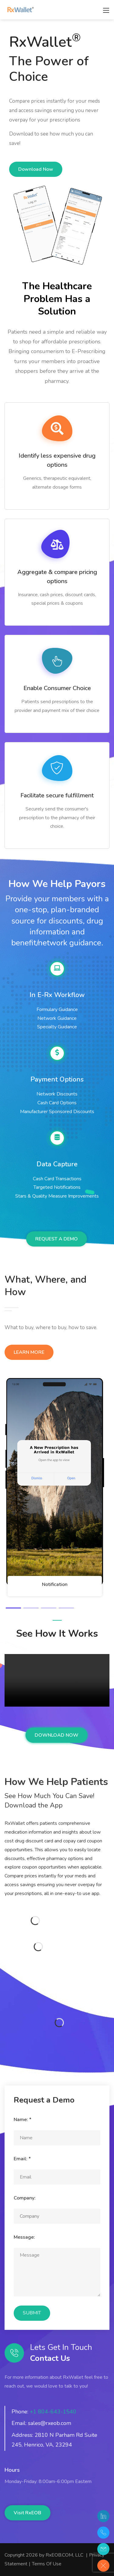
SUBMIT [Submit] (32, 2312)
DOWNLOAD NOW (56, 1735)
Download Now (35, 169)
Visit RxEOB (27, 2512)
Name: (22, 2119)
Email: (22, 2158)
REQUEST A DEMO (56, 1239)
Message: (24, 2237)
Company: (25, 2198)
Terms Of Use (46, 2564)
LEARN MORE (29, 1352)
